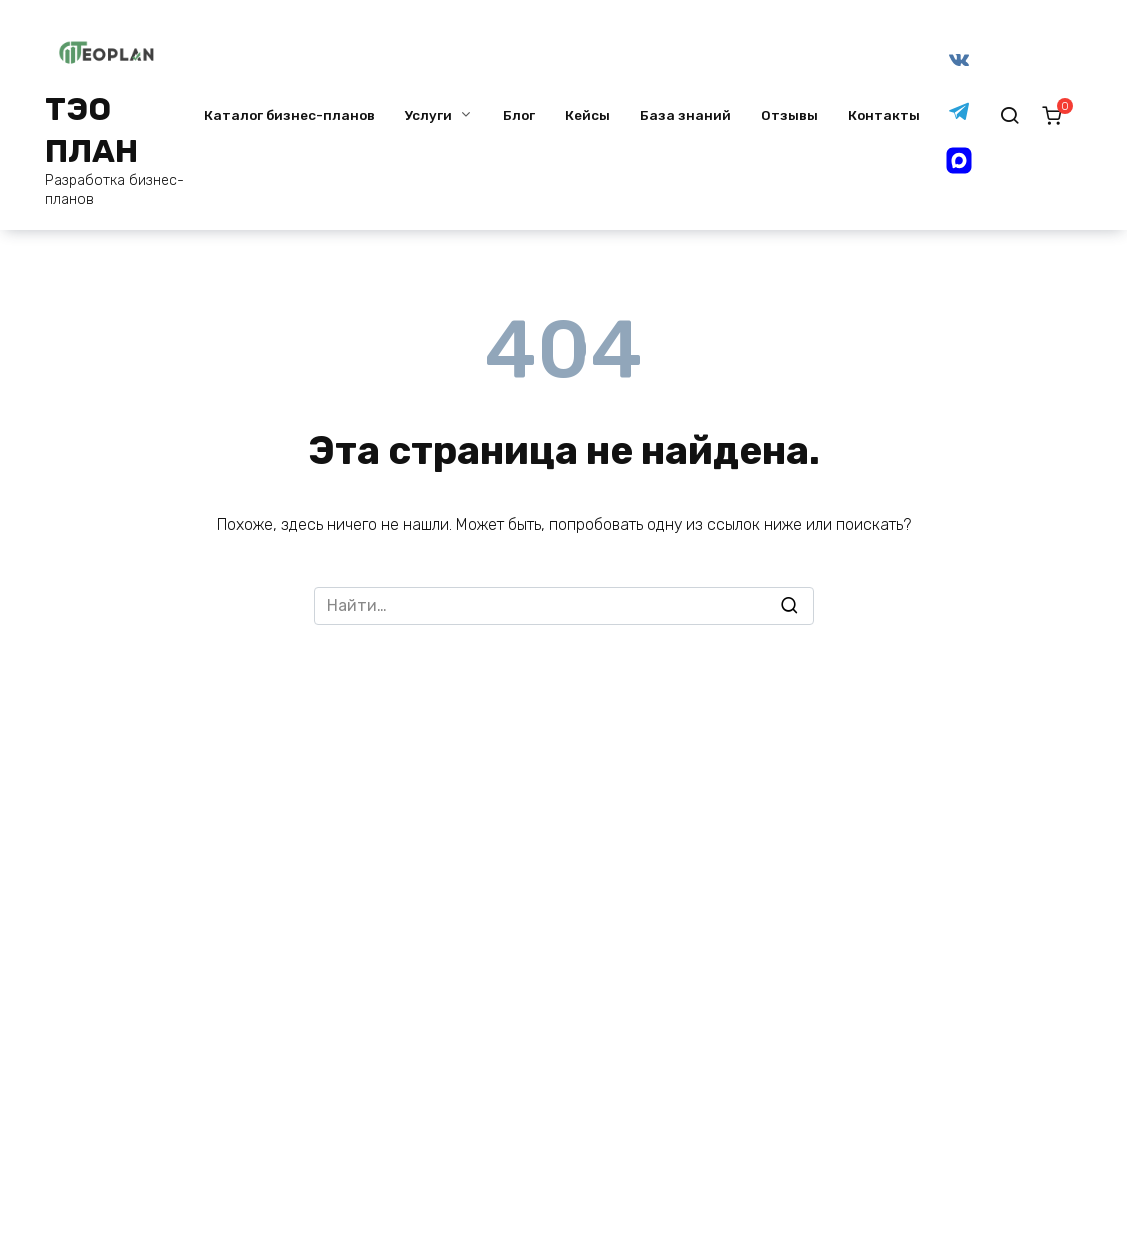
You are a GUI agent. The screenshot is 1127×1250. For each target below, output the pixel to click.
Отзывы (789, 115)
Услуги (428, 115)
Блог (519, 115)
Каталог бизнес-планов (289, 115)
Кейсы (587, 115)
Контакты (884, 115)
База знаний (685, 115)
